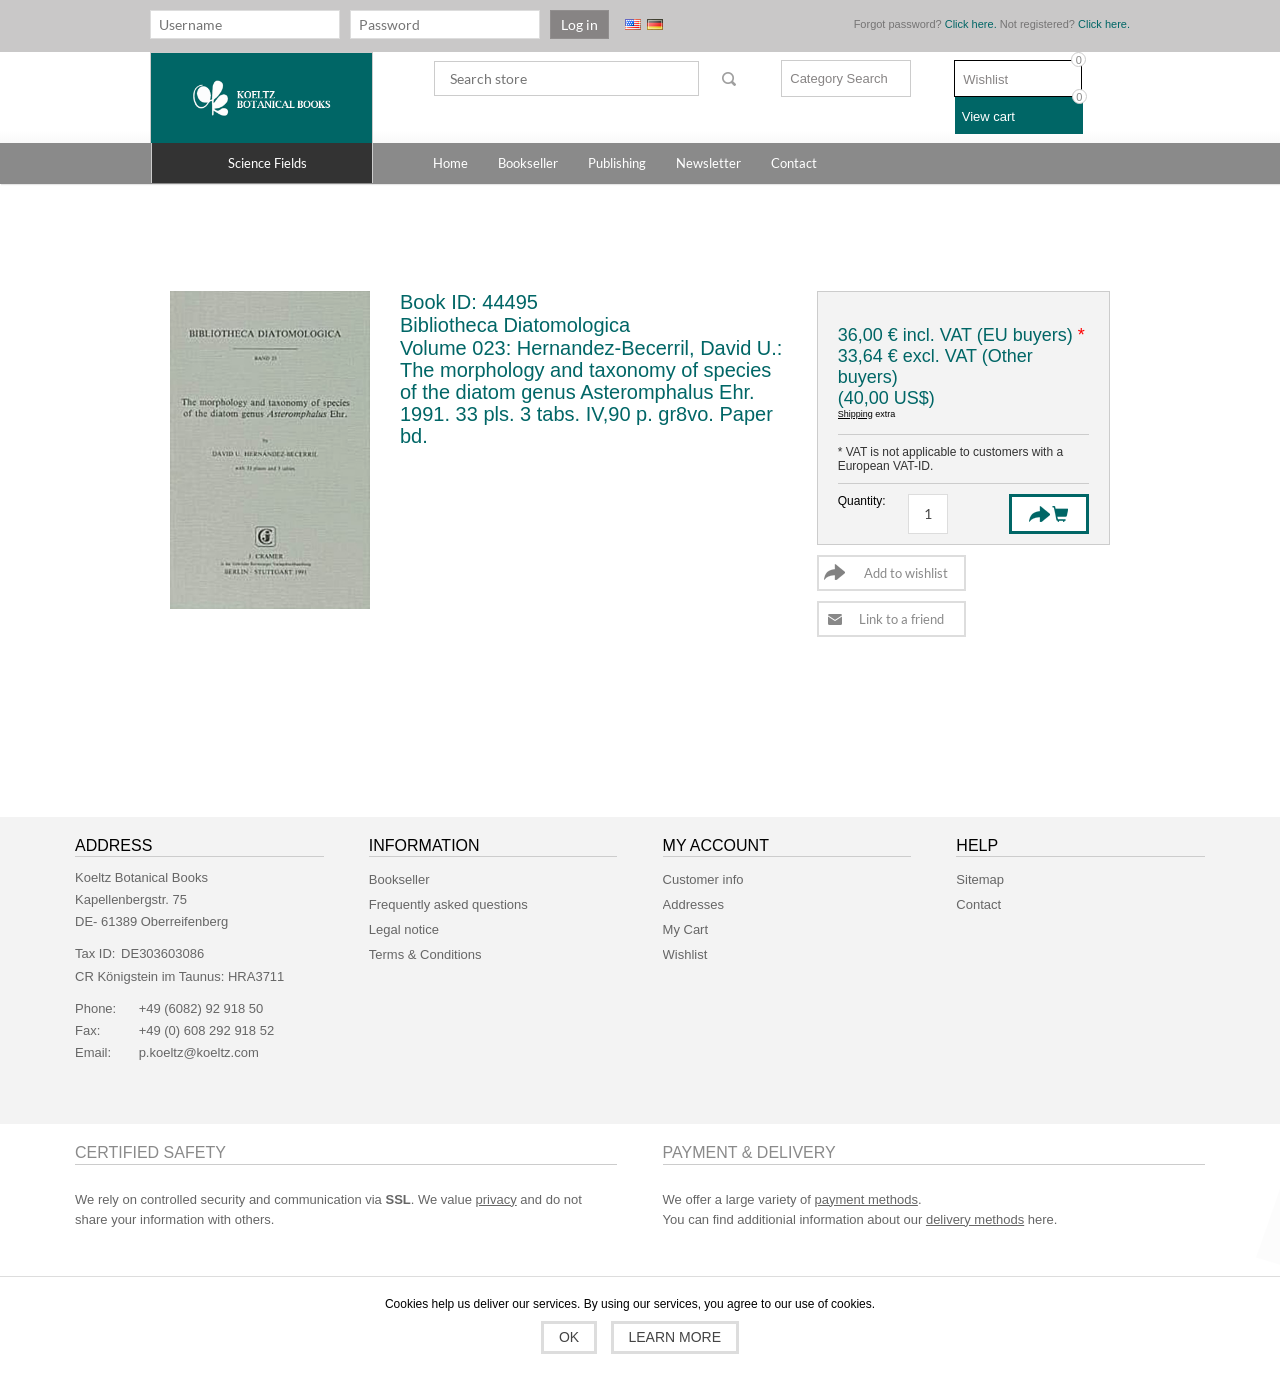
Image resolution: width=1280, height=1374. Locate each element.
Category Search (839, 78)
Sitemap (980, 879)
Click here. (971, 24)
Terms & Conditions (425, 954)
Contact (978, 904)
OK (569, 1337)
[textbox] (566, 78)
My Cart (686, 929)
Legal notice (404, 929)
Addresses (693, 904)
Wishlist (685, 954)
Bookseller (399, 879)
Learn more (675, 1337)
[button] (262, 163)
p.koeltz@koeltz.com (199, 1052)
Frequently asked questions (448, 904)
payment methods (866, 1199)
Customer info (703, 879)
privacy (496, 1199)
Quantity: (858, 501)
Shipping (855, 414)
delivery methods (975, 1219)
